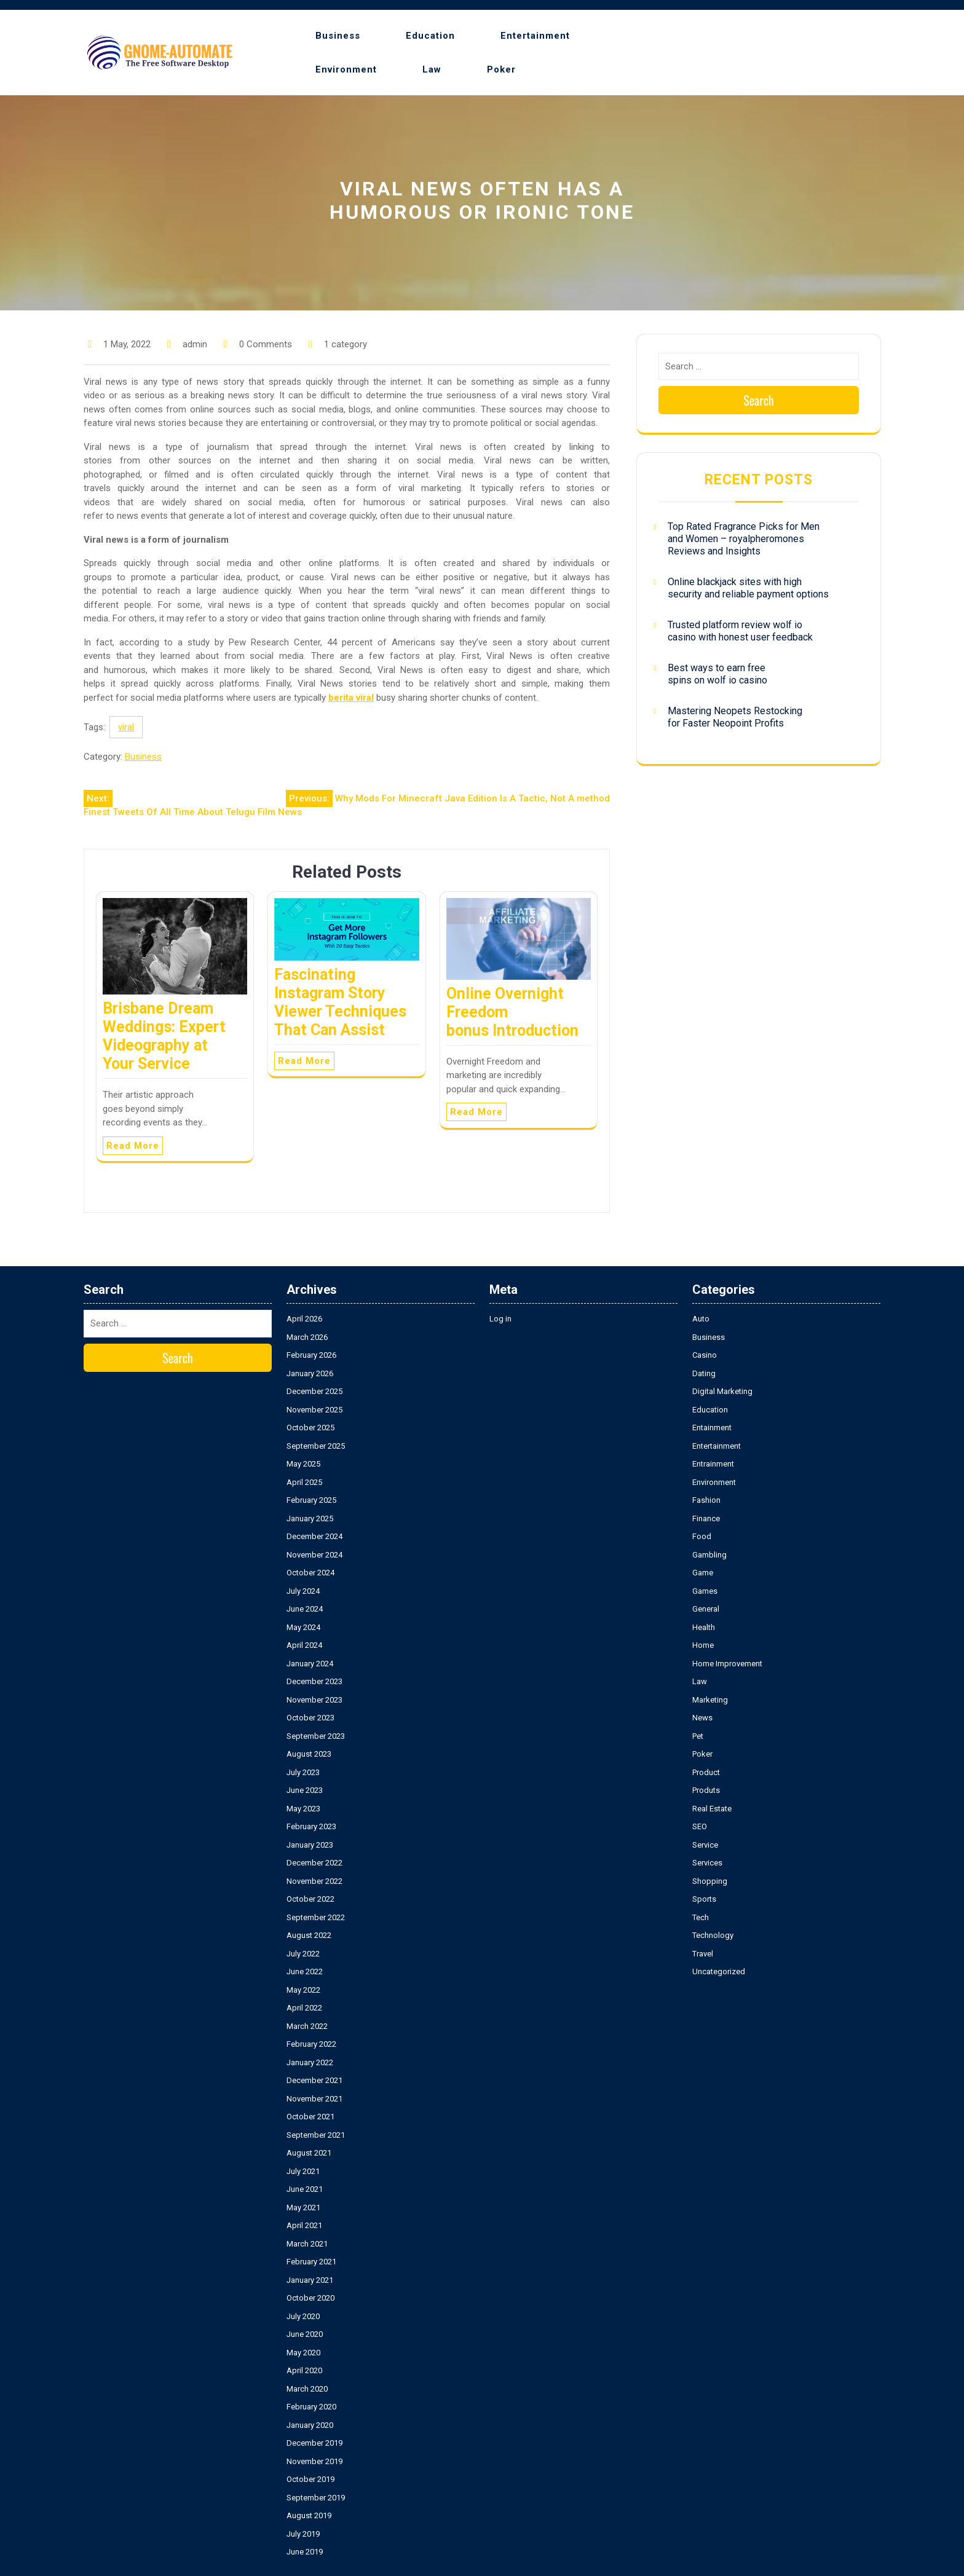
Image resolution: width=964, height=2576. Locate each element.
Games (704, 1591)
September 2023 (315, 1736)
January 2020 (309, 2425)
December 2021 (314, 2080)
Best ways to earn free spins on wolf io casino (717, 674)
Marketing (710, 1699)
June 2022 (304, 1971)
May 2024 (303, 1627)
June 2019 (304, 2551)
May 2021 (303, 2207)
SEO (699, 1826)
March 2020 (307, 2388)
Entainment (712, 1427)
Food (701, 1536)
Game (702, 1572)
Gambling (709, 1554)
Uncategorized (718, 1971)
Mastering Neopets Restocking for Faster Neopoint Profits (735, 717)
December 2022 (314, 1862)
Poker (501, 69)
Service (705, 1844)
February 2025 (311, 1500)
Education (430, 35)
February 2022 (311, 2044)
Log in (500, 1318)
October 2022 (310, 1899)
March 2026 (307, 1337)
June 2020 (304, 2334)
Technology (712, 1935)
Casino (704, 1355)
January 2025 (309, 1518)
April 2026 (304, 1318)
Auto (700, 1318)
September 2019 (315, 2497)
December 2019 (314, 2443)
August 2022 (308, 1935)
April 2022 (304, 2007)
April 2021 (304, 2225)
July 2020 (303, 2316)
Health (703, 1627)
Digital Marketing (722, 1391)
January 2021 (309, 2280)
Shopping (709, 1881)
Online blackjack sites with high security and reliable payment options (748, 588)
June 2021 (304, 2189)
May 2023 (303, 1808)
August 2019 (308, 2515)
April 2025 (304, 1482)
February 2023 (311, 1826)
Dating (704, 1373)
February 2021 (311, 2261)
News (702, 1717)
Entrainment (713, 1463)
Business (337, 35)
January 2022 (309, 2062)
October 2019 (310, 2479)
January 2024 (309, 1663)
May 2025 (303, 1463)
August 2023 (308, 1754)
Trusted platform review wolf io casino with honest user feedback (740, 631)
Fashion (706, 1500)
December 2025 (314, 1391)
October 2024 (310, 1572)
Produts (706, 1790)
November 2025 (314, 1409)
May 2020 (303, 2352)
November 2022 (314, 1881)
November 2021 (314, 2098)
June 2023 (304, 1790)
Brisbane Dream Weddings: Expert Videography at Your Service (164, 1036)
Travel (702, 1953)
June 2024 (304, 1608)
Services (707, 1862)
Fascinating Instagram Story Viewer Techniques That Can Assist (340, 1002)
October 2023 (310, 1717)
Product (706, 1772)
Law (431, 69)
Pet (697, 1736)
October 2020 (310, 2297)
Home (703, 1645)
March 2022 (307, 2026)
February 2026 (311, 1355)
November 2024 (314, 1554)
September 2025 (315, 1446)
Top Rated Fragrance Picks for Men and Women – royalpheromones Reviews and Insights (744, 539)
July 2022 (303, 1953)
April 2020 (304, 2370)
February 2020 (311, 2406)
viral (126, 727)
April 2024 (304, 1645)
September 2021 (315, 2135)
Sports (704, 1899)
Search (758, 400)
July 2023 (303, 1772)
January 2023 (309, 1844)
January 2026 (309, 1373)
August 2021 (308, 2152)
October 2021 (310, 2116)
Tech (700, 1917)
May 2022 (303, 1990)
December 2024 (314, 1536)
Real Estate (712, 1808)
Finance (706, 1518)
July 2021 (303, 2171)
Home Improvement (727, 1663)
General (705, 1608)
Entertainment (535, 35)
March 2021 (307, 2243)
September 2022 (315, 1917)
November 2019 (314, 2461)
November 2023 (314, 1699)
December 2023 (314, 1681)
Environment (346, 69)
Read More (132, 1145)
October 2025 (310, 1427)
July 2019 (303, 2534)
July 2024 (303, 1591)
